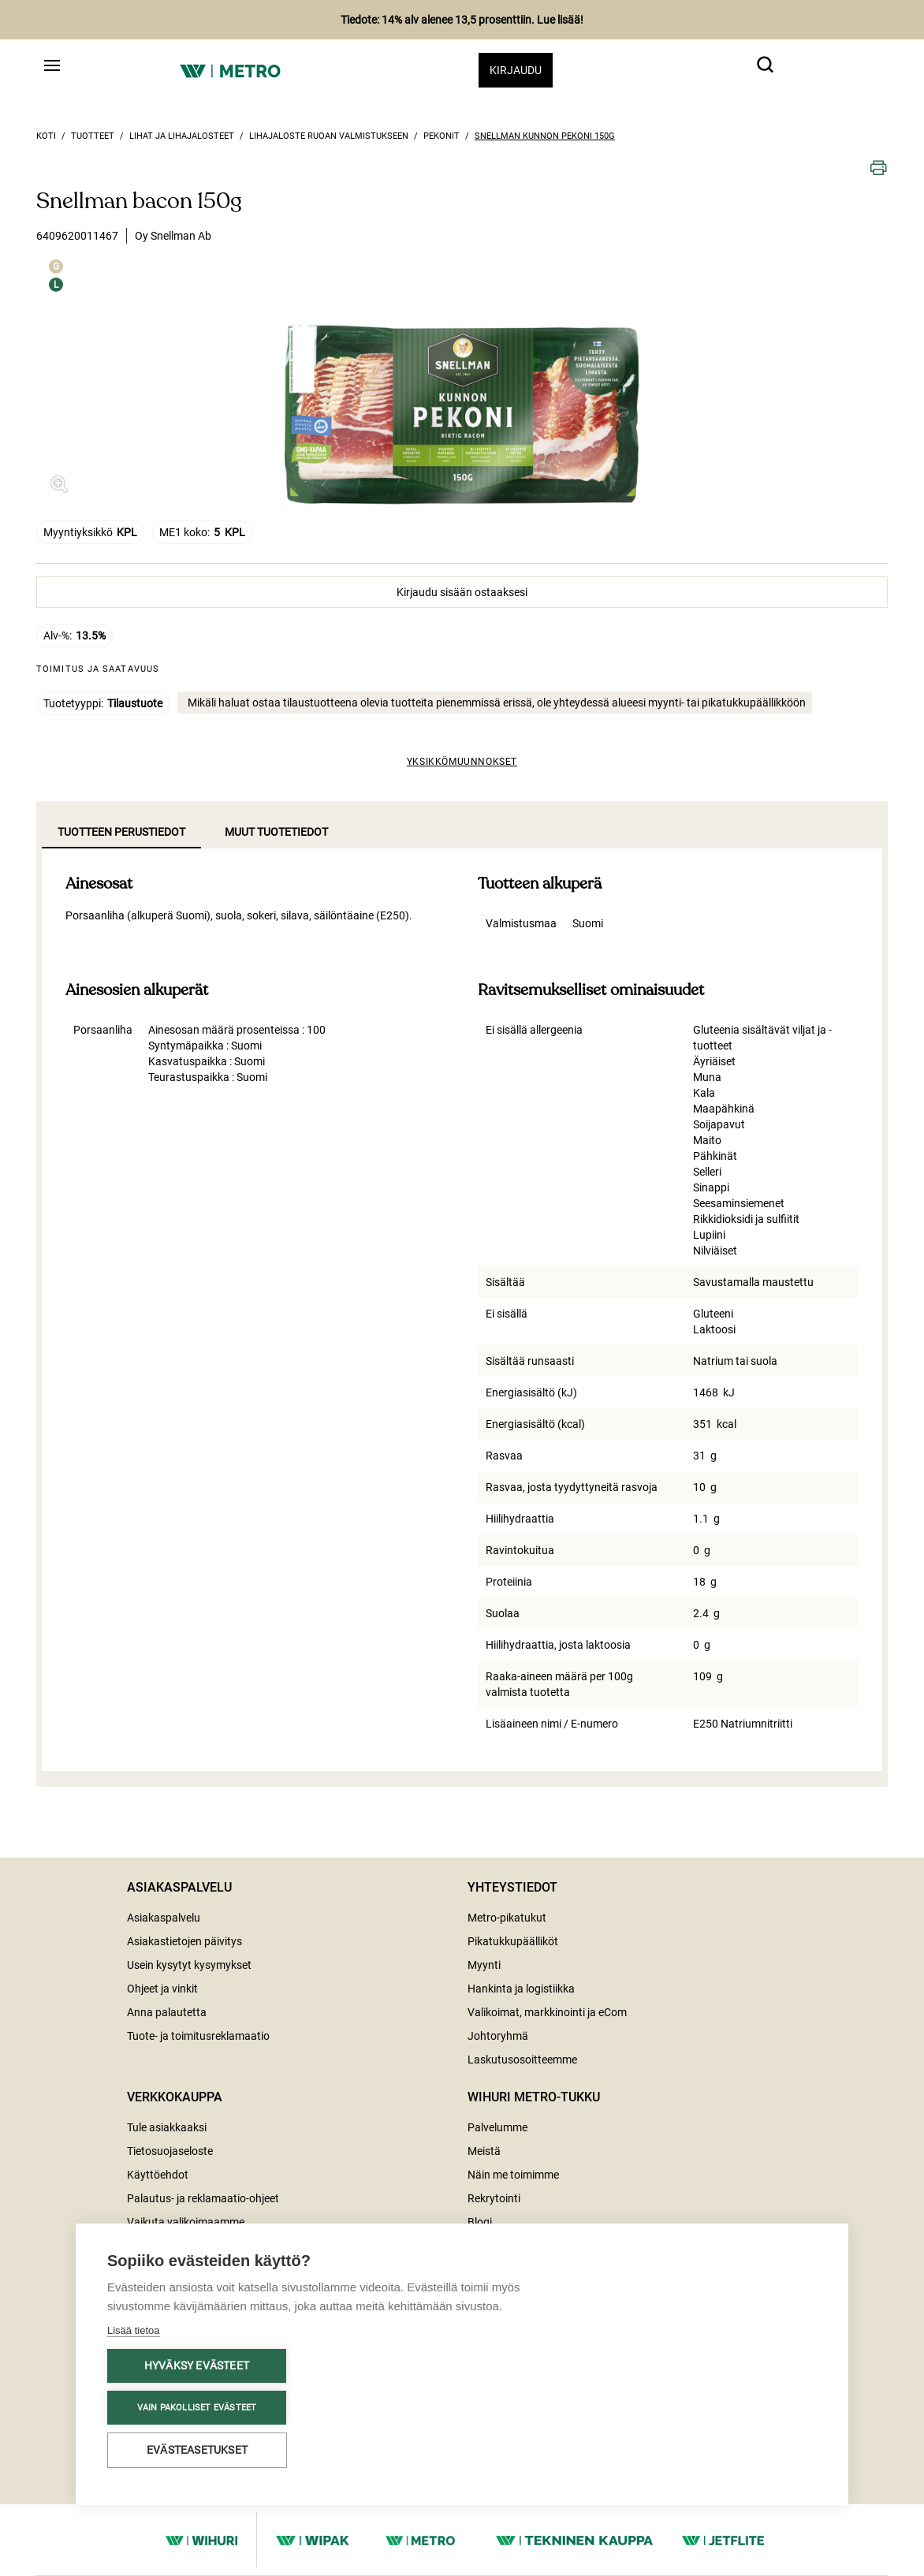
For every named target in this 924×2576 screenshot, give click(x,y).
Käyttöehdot (157, 2174)
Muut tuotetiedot (276, 832)
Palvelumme (497, 2127)
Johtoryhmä (498, 2036)
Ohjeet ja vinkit (162, 1988)
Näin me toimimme (513, 2174)
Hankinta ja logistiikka (521, 1988)
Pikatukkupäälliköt (513, 1941)
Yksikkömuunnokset (462, 761)
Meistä (484, 2151)
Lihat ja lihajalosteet (181, 136)
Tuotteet (92, 136)
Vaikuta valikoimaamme (185, 2222)
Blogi (480, 2222)
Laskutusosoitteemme (522, 2059)
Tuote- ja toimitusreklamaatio (198, 2036)
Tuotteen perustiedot (121, 832)
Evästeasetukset (197, 2450)
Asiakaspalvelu (163, 1917)
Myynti (484, 1965)
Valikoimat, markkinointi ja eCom (547, 2012)
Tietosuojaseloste (170, 2151)
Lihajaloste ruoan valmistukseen (328, 136)
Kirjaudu (516, 70)
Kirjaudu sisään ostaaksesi (462, 592)
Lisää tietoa (133, 2330)
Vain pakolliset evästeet (197, 2408)
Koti (46, 136)
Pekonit (441, 136)
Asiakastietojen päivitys (184, 1941)
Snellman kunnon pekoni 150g (545, 136)
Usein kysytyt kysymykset (189, 1965)
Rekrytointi (494, 2198)
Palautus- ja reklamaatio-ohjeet (203, 2198)
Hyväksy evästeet (196, 2365)
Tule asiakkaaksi (167, 2127)
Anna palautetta (167, 2012)
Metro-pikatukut (507, 1917)
